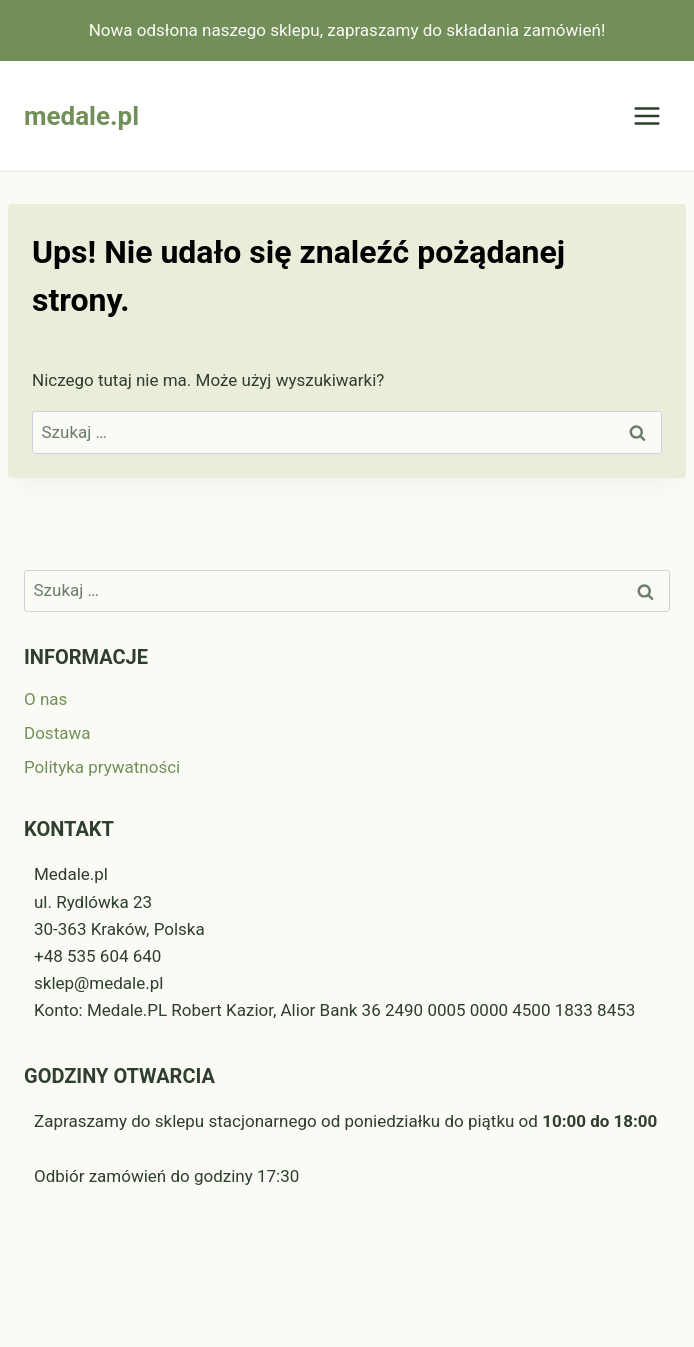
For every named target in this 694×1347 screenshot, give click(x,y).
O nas (45, 699)
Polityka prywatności (102, 767)
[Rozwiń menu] (646, 116)
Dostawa (57, 733)
